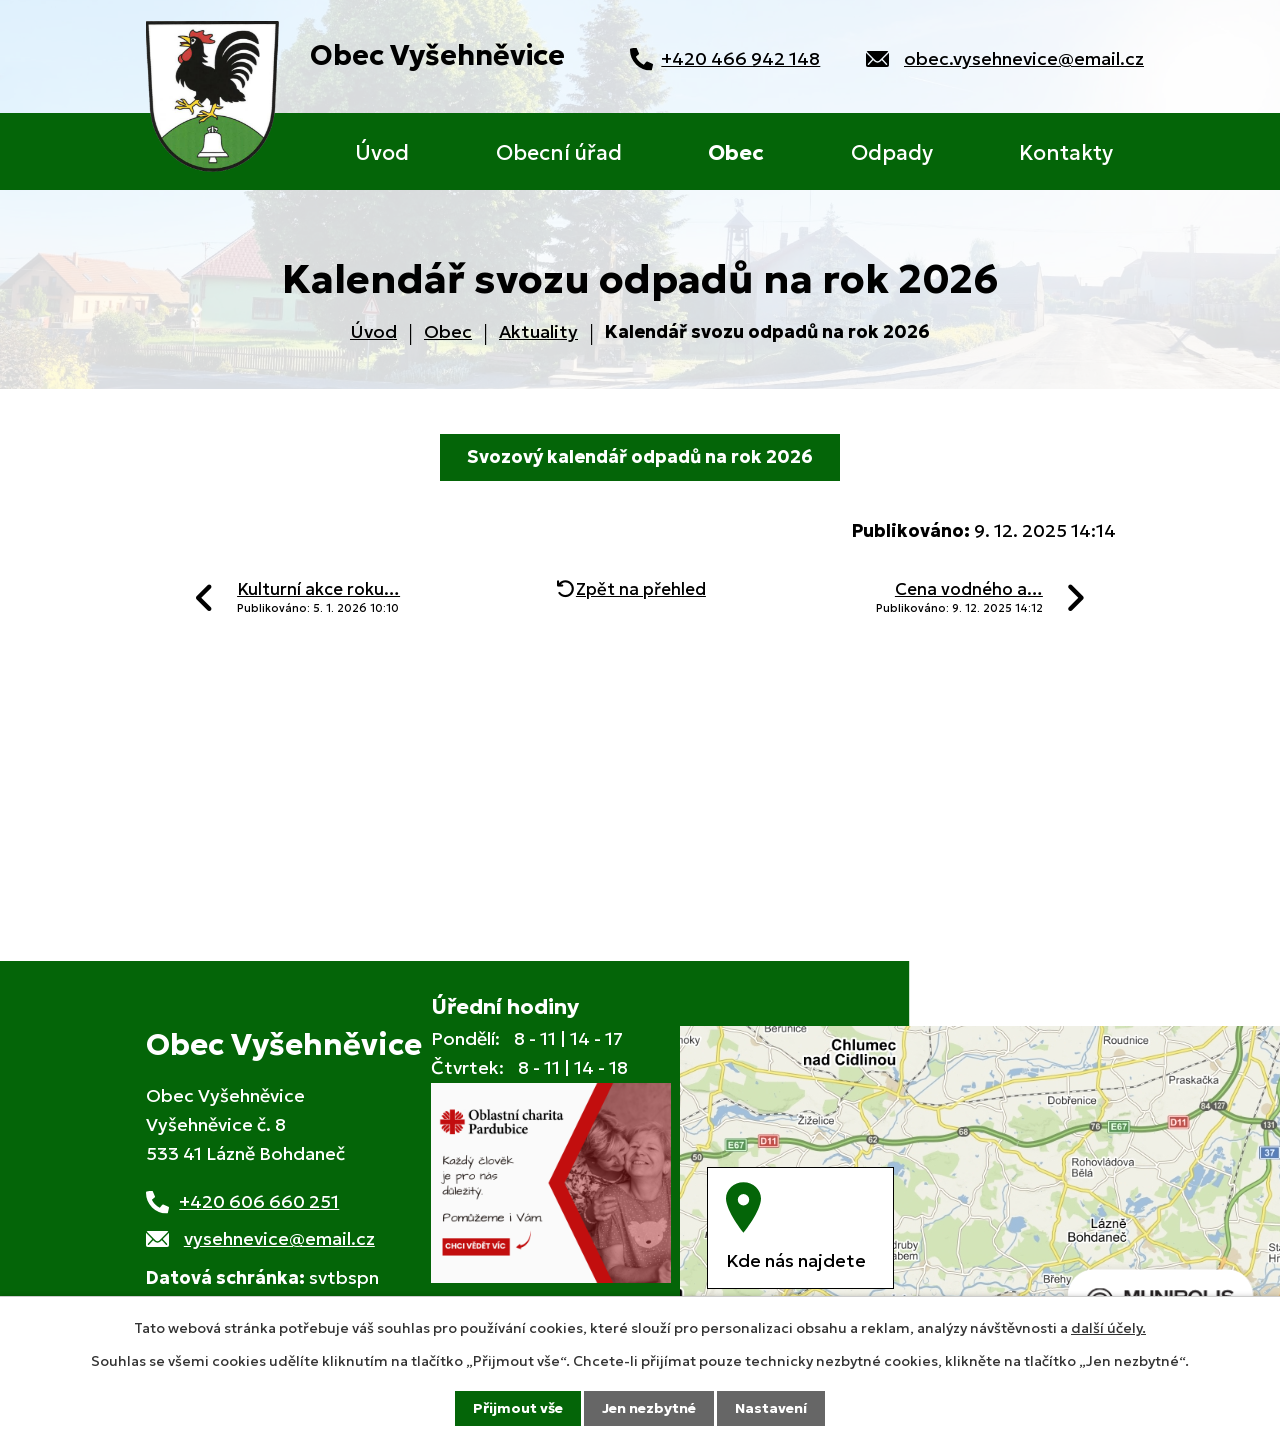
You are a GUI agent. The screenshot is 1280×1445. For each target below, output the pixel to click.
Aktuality (538, 331)
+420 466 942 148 (740, 58)
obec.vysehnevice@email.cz (1024, 58)
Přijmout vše (518, 1408)
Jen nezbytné (649, 1408)
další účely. (1108, 1328)
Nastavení (771, 1408)
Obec (736, 153)
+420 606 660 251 (259, 1201)
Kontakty (1066, 153)
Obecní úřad (559, 153)
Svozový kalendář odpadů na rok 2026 (640, 456)
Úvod (382, 153)
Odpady (892, 153)
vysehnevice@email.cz (279, 1238)
